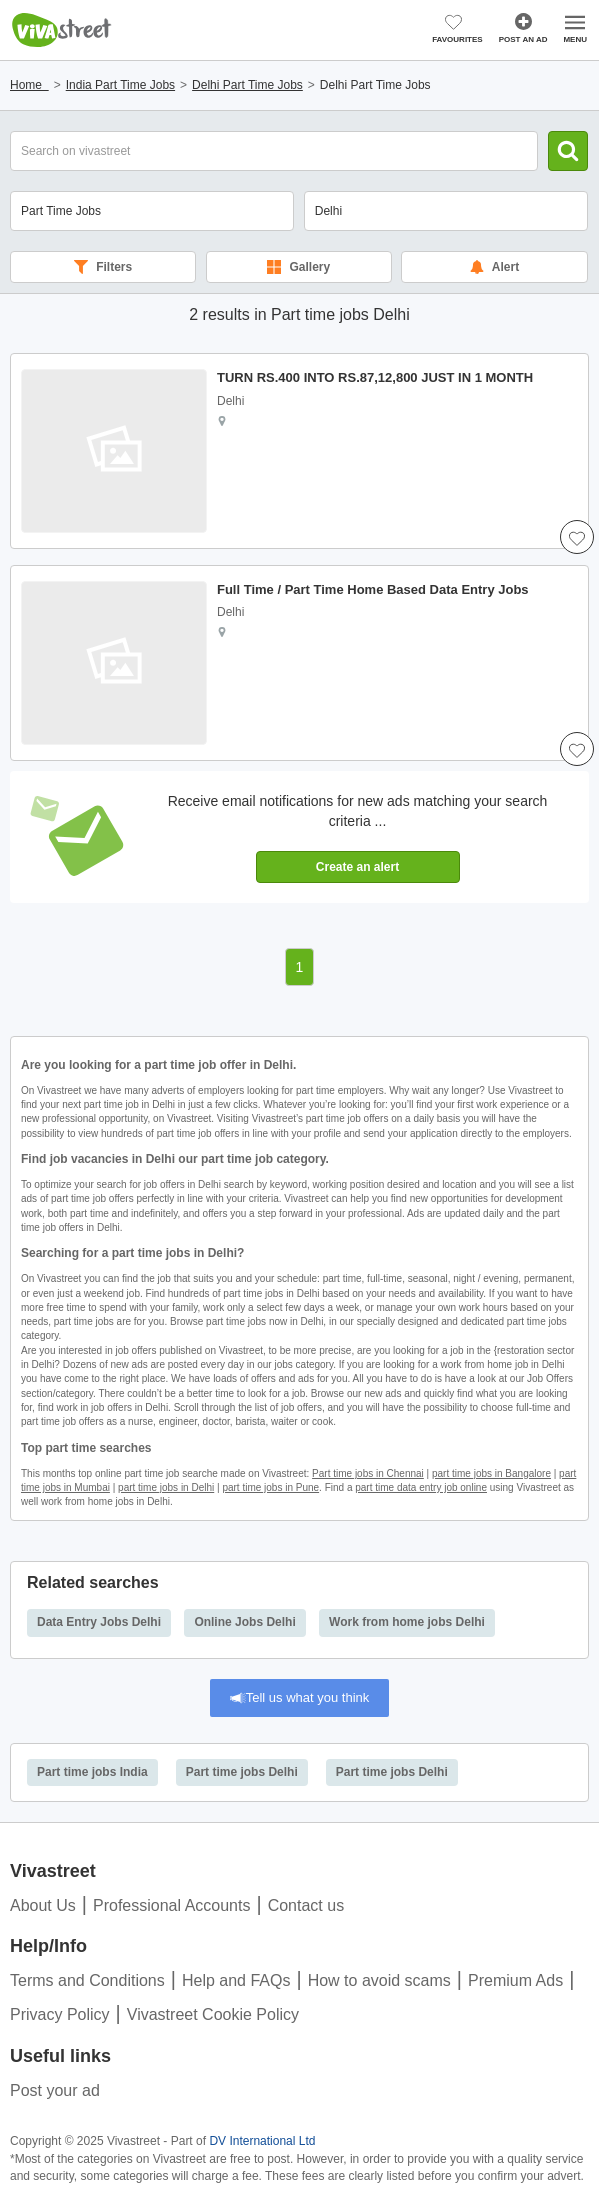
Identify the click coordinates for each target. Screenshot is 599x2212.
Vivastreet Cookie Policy (213, 2014)
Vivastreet (62, 30)
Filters (103, 267)
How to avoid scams (379, 1980)
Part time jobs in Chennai (368, 1473)
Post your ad (55, 2090)
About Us (43, 1905)
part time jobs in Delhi (166, 1487)
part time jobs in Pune (270, 1487)
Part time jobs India (92, 1772)
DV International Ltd (262, 2141)
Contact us (306, 1905)
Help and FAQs (236, 1980)
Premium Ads (515, 1980)
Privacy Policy (60, 2014)
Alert (494, 267)
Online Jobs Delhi (244, 1622)
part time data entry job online (421, 1487)
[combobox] (446, 211)
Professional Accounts (171, 1905)
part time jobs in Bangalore (491, 1473)
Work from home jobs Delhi (407, 1622)
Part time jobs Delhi (242, 1772)
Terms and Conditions (87, 1980)
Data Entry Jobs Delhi (99, 1622)
